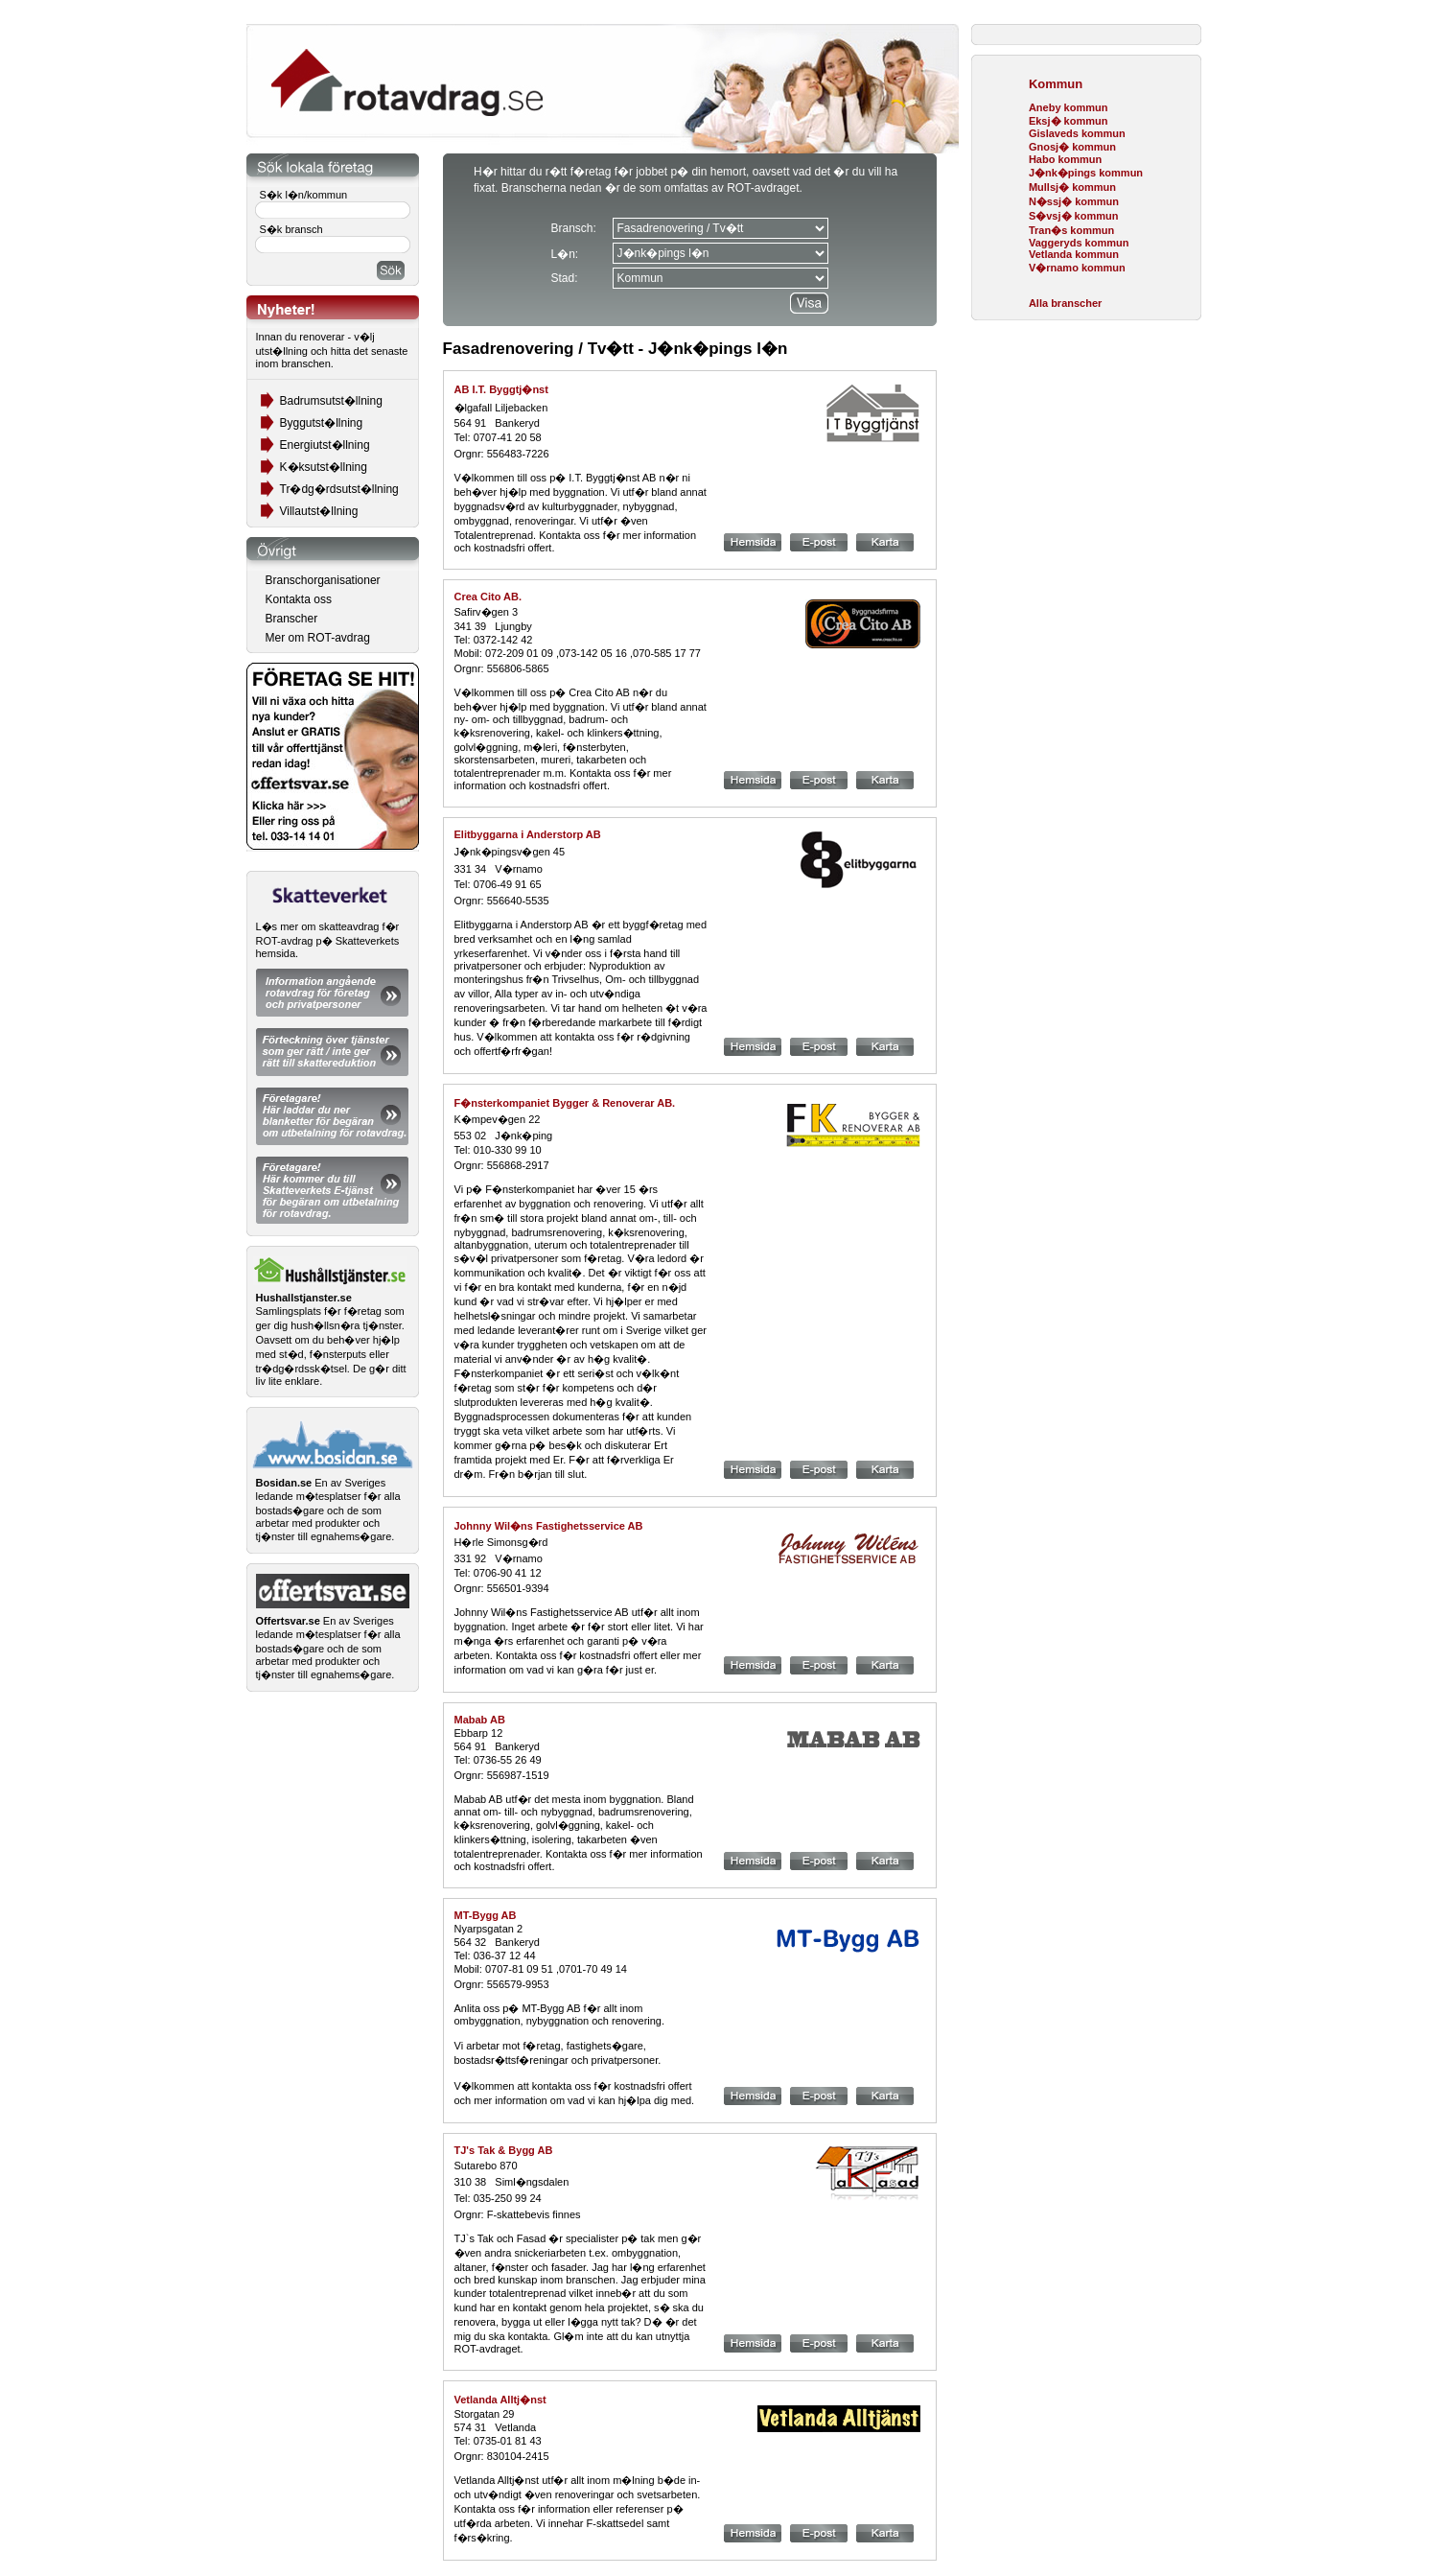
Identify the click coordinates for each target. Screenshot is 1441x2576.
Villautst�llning (319, 511)
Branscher (292, 618)
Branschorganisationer (323, 580)
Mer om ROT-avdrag (318, 637)
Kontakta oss (299, 599)
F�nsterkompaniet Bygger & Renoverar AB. (565, 1103)
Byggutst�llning (321, 423)
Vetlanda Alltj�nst (500, 2399)
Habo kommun (1065, 159)
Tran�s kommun (1071, 230)
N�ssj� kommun (1074, 201)
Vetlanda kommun (1074, 254)
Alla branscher (1065, 303)
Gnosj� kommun (1072, 146)
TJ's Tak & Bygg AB (503, 2150)
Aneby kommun (1068, 107)
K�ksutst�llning (323, 467)
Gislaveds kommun (1077, 133)
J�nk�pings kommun (1086, 172)
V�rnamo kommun (1077, 267)
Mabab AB (479, 1719)
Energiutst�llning (325, 445)
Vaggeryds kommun (1079, 242)
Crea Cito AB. (488, 596)
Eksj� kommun (1068, 121)
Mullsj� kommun (1072, 187)
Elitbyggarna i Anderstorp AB (527, 834)
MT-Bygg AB (485, 1915)
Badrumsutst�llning (331, 401)
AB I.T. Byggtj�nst (501, 389)
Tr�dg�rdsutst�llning (339, 489)
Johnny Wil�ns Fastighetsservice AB (548, 1526)
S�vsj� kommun (1074, 216)
